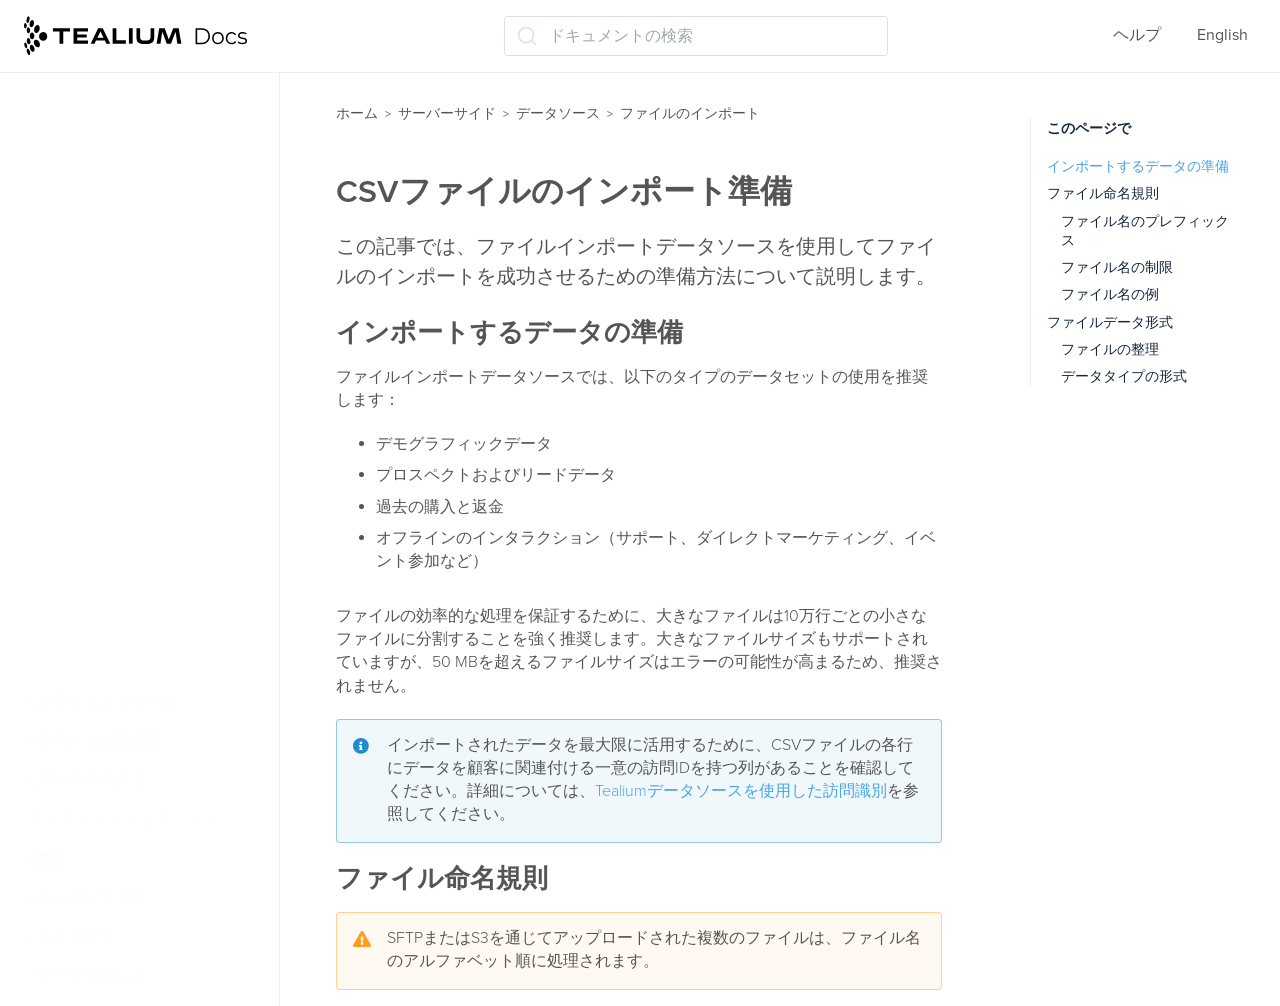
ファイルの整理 (1110, 349)
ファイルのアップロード (140, 584)
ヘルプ (1137, 35)
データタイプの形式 (1124, 376)
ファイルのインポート (124, 280)
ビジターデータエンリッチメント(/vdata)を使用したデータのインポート (157, 155)
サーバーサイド (447, 113)
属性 (50, 859)
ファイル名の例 (1110, 294)
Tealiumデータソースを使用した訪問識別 (741, 791)
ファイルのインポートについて (158, 330)
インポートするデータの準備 (1138, 166)
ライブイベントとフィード (124, 819)
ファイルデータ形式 (1110, 322)
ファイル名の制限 (1117, 267)
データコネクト (90, 780)
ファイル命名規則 (1103, 193)
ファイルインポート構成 (142, 545)
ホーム (357, 113)
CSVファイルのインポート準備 (157, 392)
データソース (558, 113)
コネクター (74, 937)
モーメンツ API (88, 898)
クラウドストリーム (106, 702)
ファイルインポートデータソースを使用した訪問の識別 (158, 455)
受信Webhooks (95, 663)
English (1222, 35)
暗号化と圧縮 (102, 506)
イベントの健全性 (98, 741)
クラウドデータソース (122, 624)
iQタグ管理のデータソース (140, 93)
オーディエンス (90, 976)
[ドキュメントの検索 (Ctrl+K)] (696, 36)
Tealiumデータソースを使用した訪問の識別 (151, 228)
